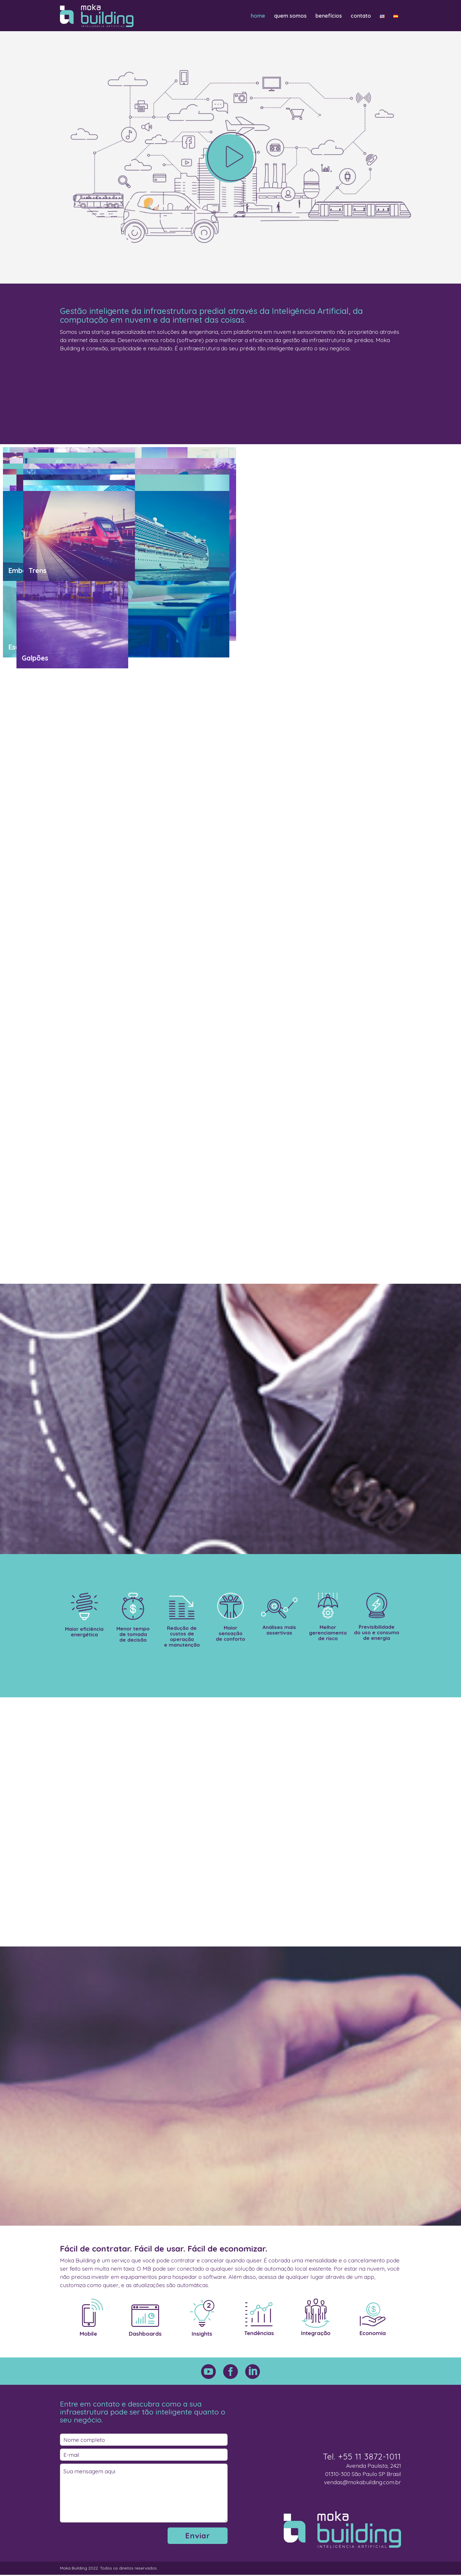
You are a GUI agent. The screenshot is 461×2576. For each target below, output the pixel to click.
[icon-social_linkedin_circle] (252, 2372)
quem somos (290, 15)
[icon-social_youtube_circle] (210, 2372)
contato (361, 15)
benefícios (328, 15)
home (258, 15)
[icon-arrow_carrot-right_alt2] (230, 157)
